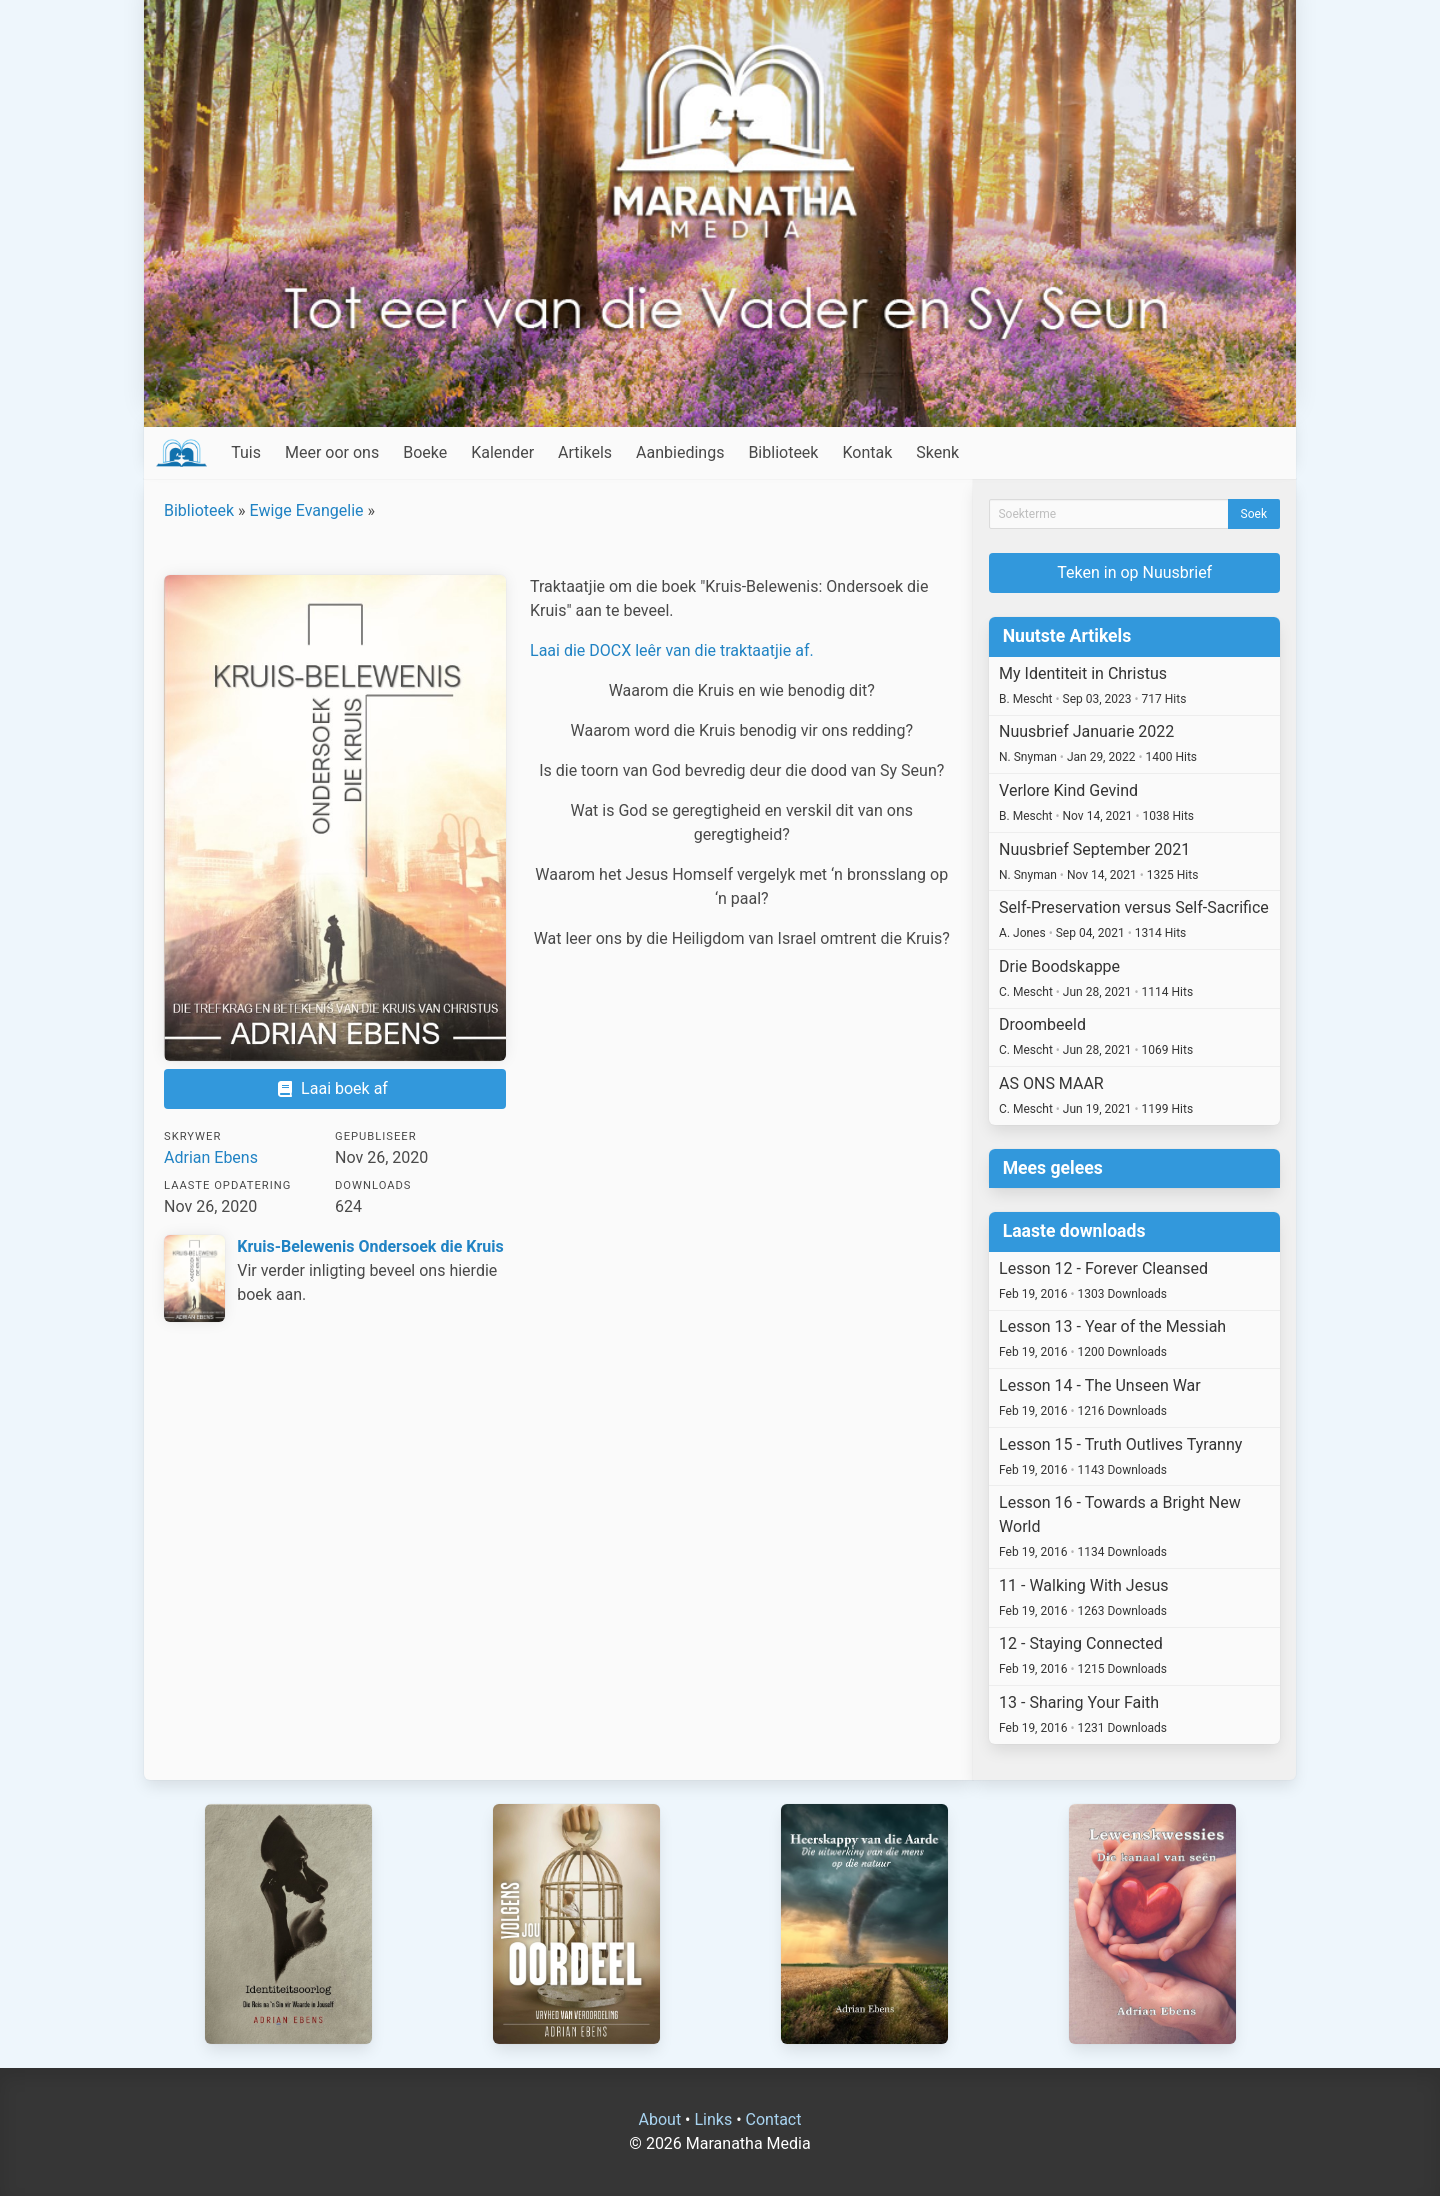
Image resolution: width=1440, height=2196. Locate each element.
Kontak (867, 452)
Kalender (502, 452)
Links (713, 2119)
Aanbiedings (680, 452)
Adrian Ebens (211, 1157)
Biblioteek (783, 452)
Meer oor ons (332, 452)
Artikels (585, 452)
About (660, 2119)
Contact (774, 2119)
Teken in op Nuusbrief (1134, 572)
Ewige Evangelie (307, 510)
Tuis (246, 452)
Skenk (937, 452)
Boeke (425, 452)
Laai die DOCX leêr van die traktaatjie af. (672, 650)
